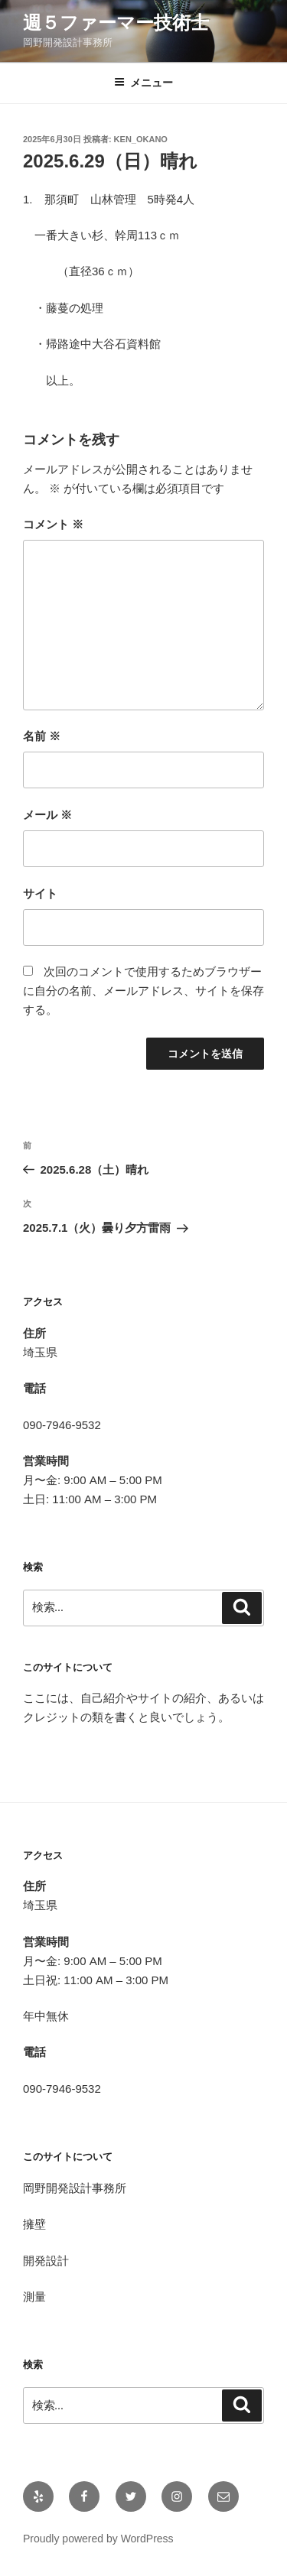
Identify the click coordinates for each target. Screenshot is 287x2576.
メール (47, 814)
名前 (41, 735)
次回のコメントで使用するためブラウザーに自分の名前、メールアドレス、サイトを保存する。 (143, 990)
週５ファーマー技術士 (116, 22)
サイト (40, 893)
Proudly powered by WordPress (98, 2538)
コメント (53, 524)
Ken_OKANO (141, 139)
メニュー (143, 82)
